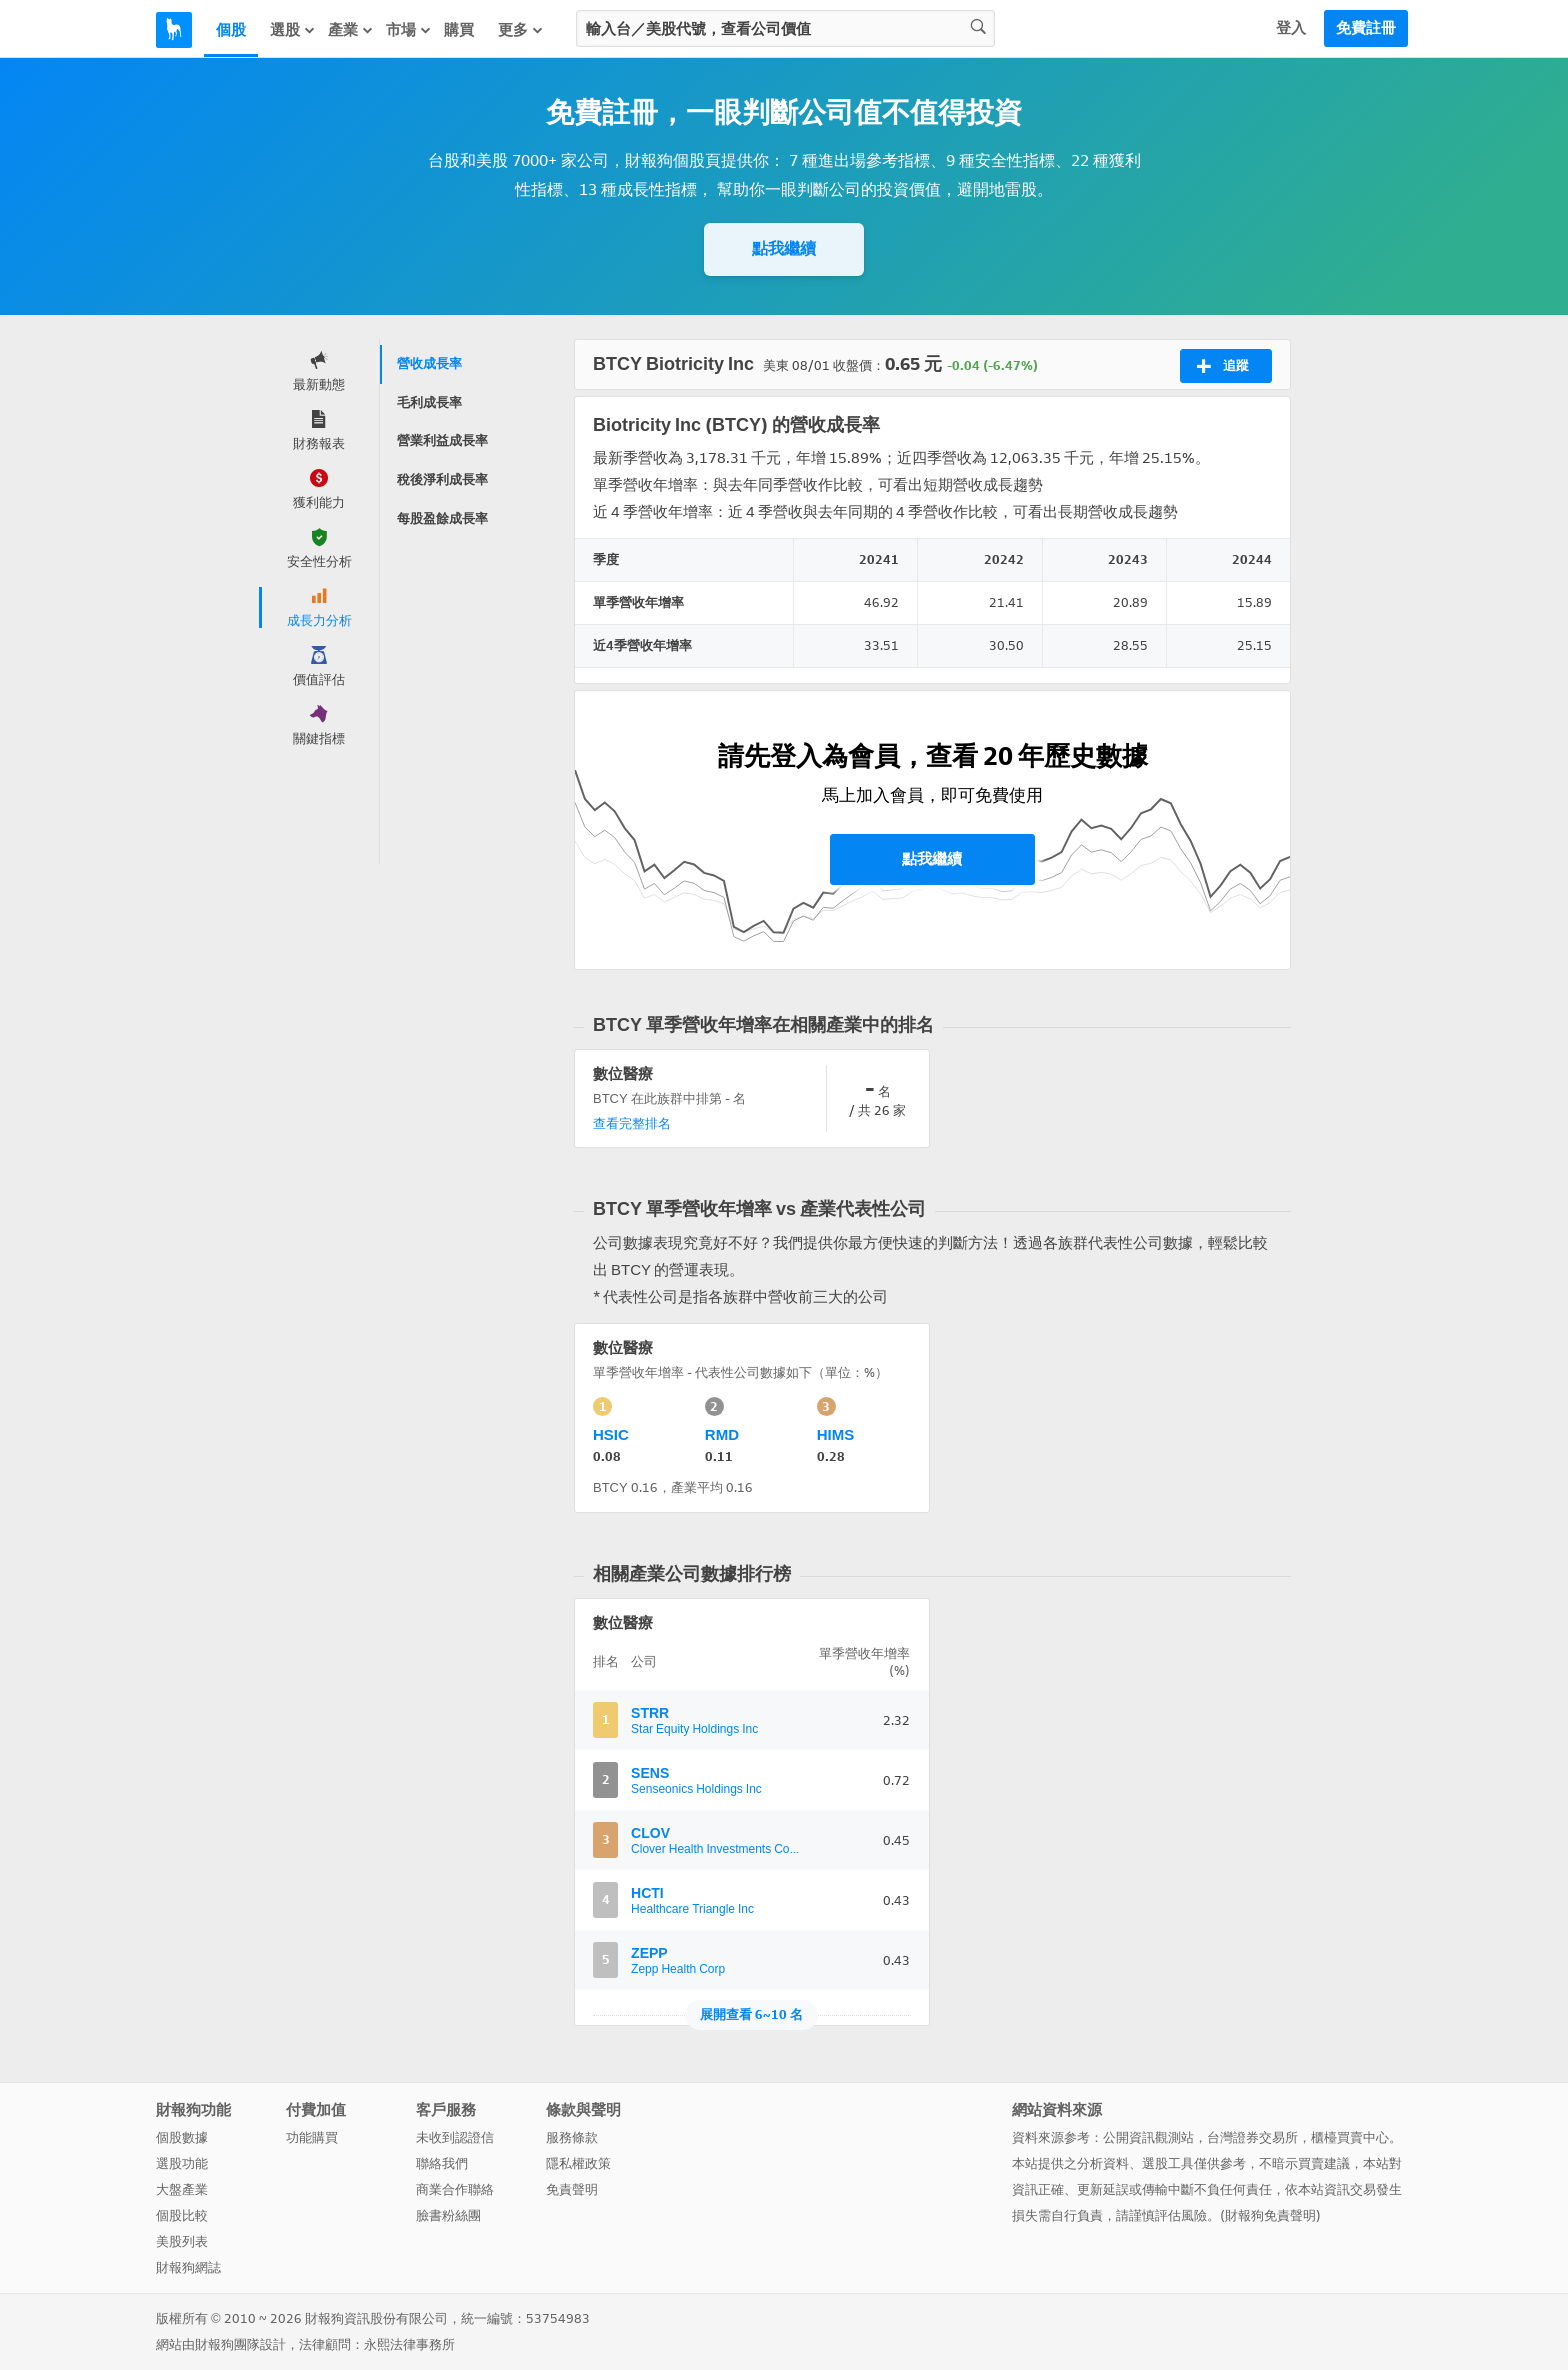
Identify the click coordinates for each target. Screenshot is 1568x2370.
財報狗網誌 (188, 2267)
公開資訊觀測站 (1148, 2137)
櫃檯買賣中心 (1350, 2137)
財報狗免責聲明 (1270, 2215)
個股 (231, 30)
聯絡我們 (442, 2163)
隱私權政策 (578, 2163)
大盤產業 (182, 2189)
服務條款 (572, 2137)
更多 (521, 30)
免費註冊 (1366, 28)
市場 (409, 30)
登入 (1291, 28)
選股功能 (182, 2163)
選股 (293, 30)
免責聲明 (572, 2189)
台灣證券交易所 (1252, 2137)
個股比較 (182, 2215)
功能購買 (312, 2137)
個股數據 (182, 2137)
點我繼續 (784, 248)
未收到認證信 (455, 2137)
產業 (351, 30)
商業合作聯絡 (455, 2189)
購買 (459, 30)
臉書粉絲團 (448, 2215)
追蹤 (1222, 366)
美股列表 (182, 2241)
